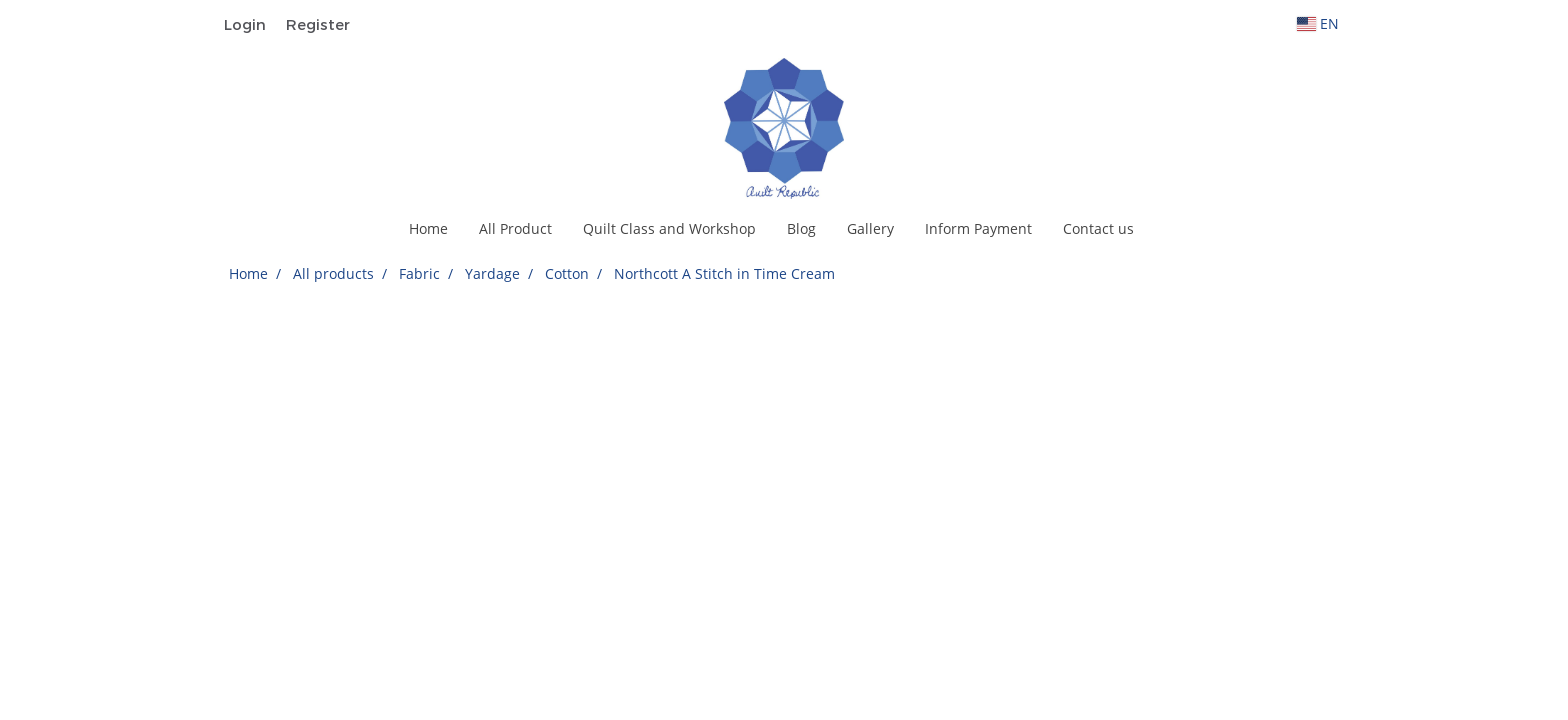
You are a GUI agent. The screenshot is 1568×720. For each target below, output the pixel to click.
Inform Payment (978, 228)
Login (245, 24)
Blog (801, 228)
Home (428, 228)
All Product (515, 228)
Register (318, 24)
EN (1318, 23)
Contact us (1098, 228)
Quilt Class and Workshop (669, 228)
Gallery (870, 228)
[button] (1167, 229)
